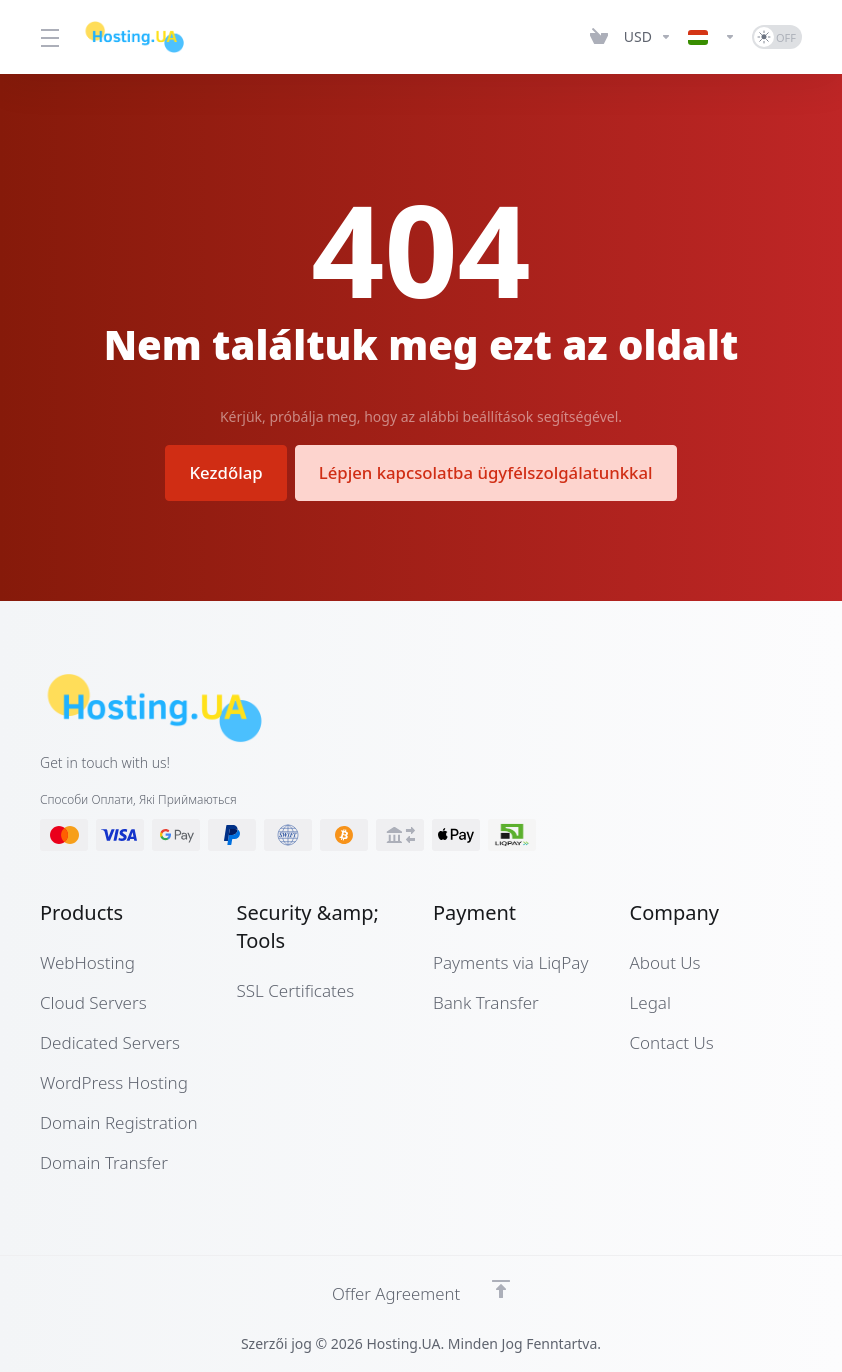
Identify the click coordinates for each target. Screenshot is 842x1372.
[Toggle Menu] (49, 37)
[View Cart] (599, 37)
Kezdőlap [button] (223, 472)
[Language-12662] (712, 37)
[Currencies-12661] (648, 37)
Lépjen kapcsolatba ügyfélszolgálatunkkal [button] (487, 472)
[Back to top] (502, 1289)
